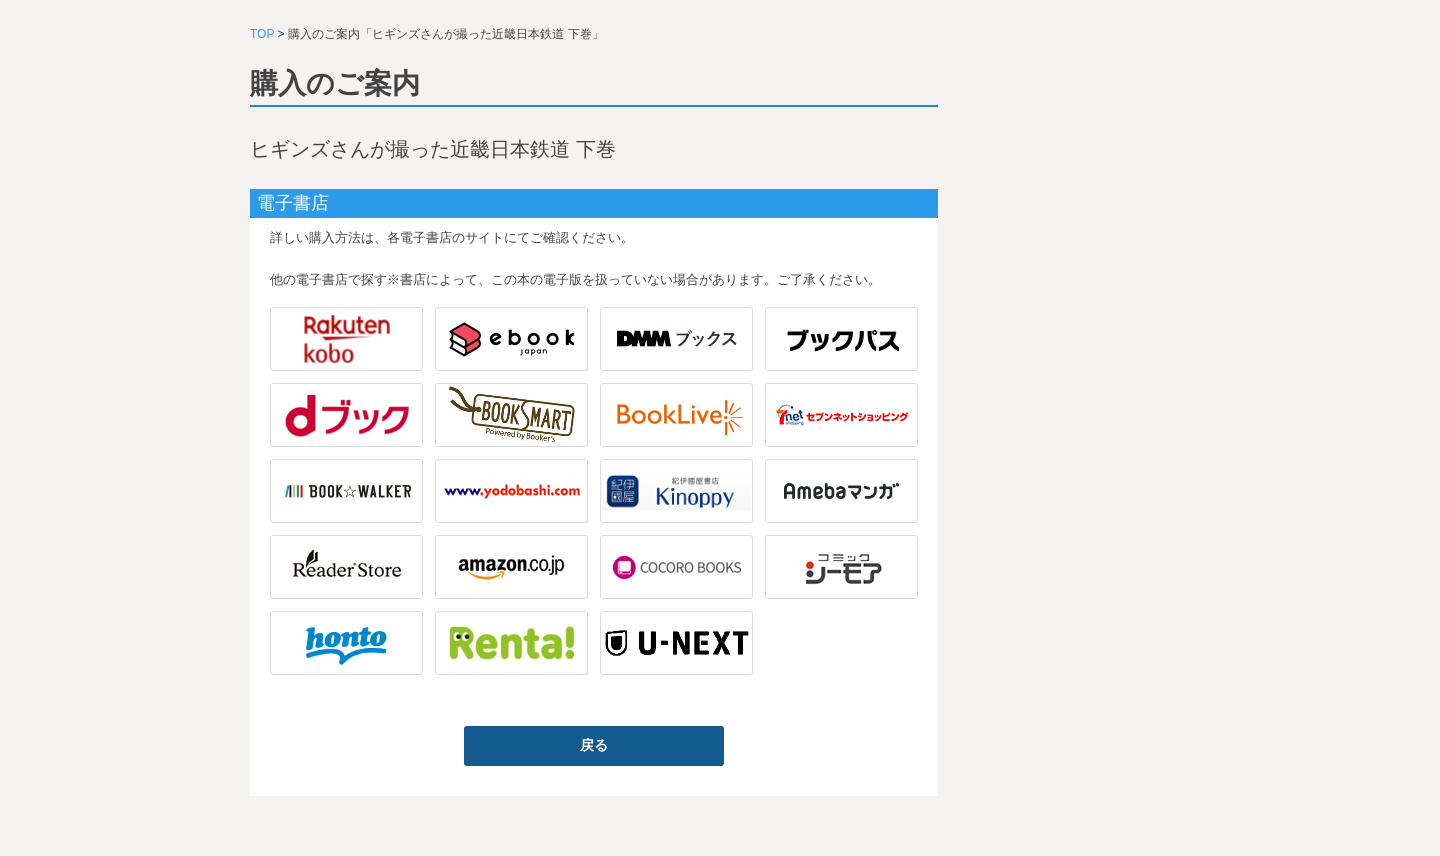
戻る (594, 745)
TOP (262, 34)
